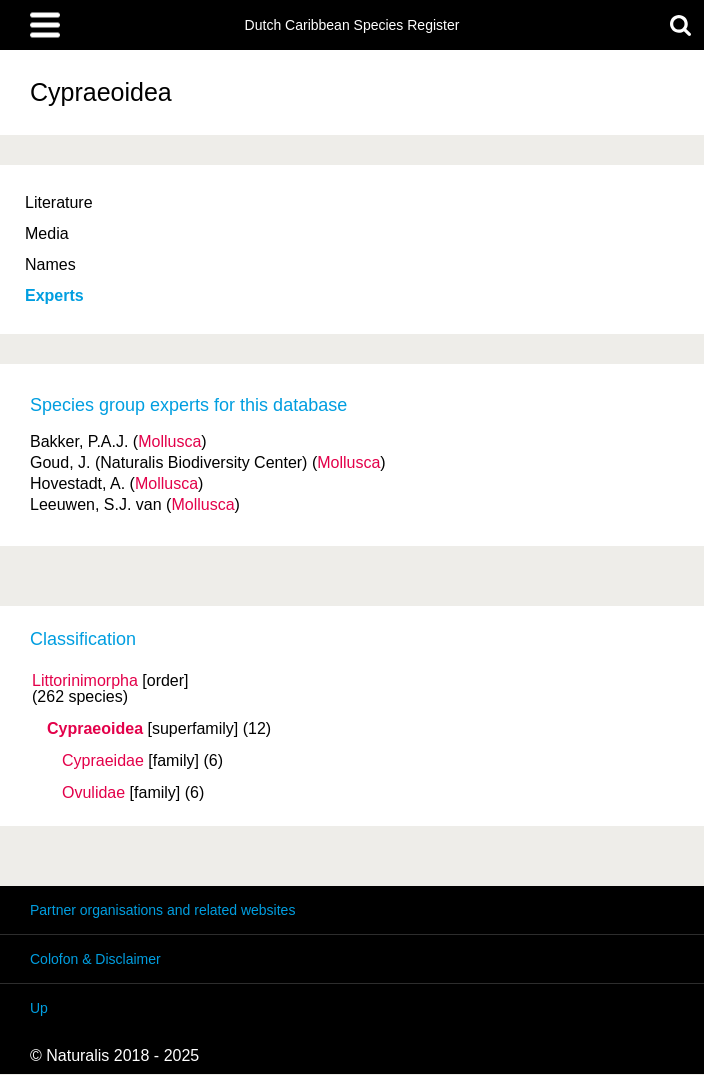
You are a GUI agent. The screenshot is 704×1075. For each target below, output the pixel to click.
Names (50, 264)
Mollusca (169, 441)
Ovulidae (93, 793)
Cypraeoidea (95, 729)
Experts (54, 295)
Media (47, 233)
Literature (59, 202)
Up (39, 1008)
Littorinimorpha (85, 681)
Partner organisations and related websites (162, 910)
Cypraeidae (103, 761)
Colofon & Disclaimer (95, 959)
